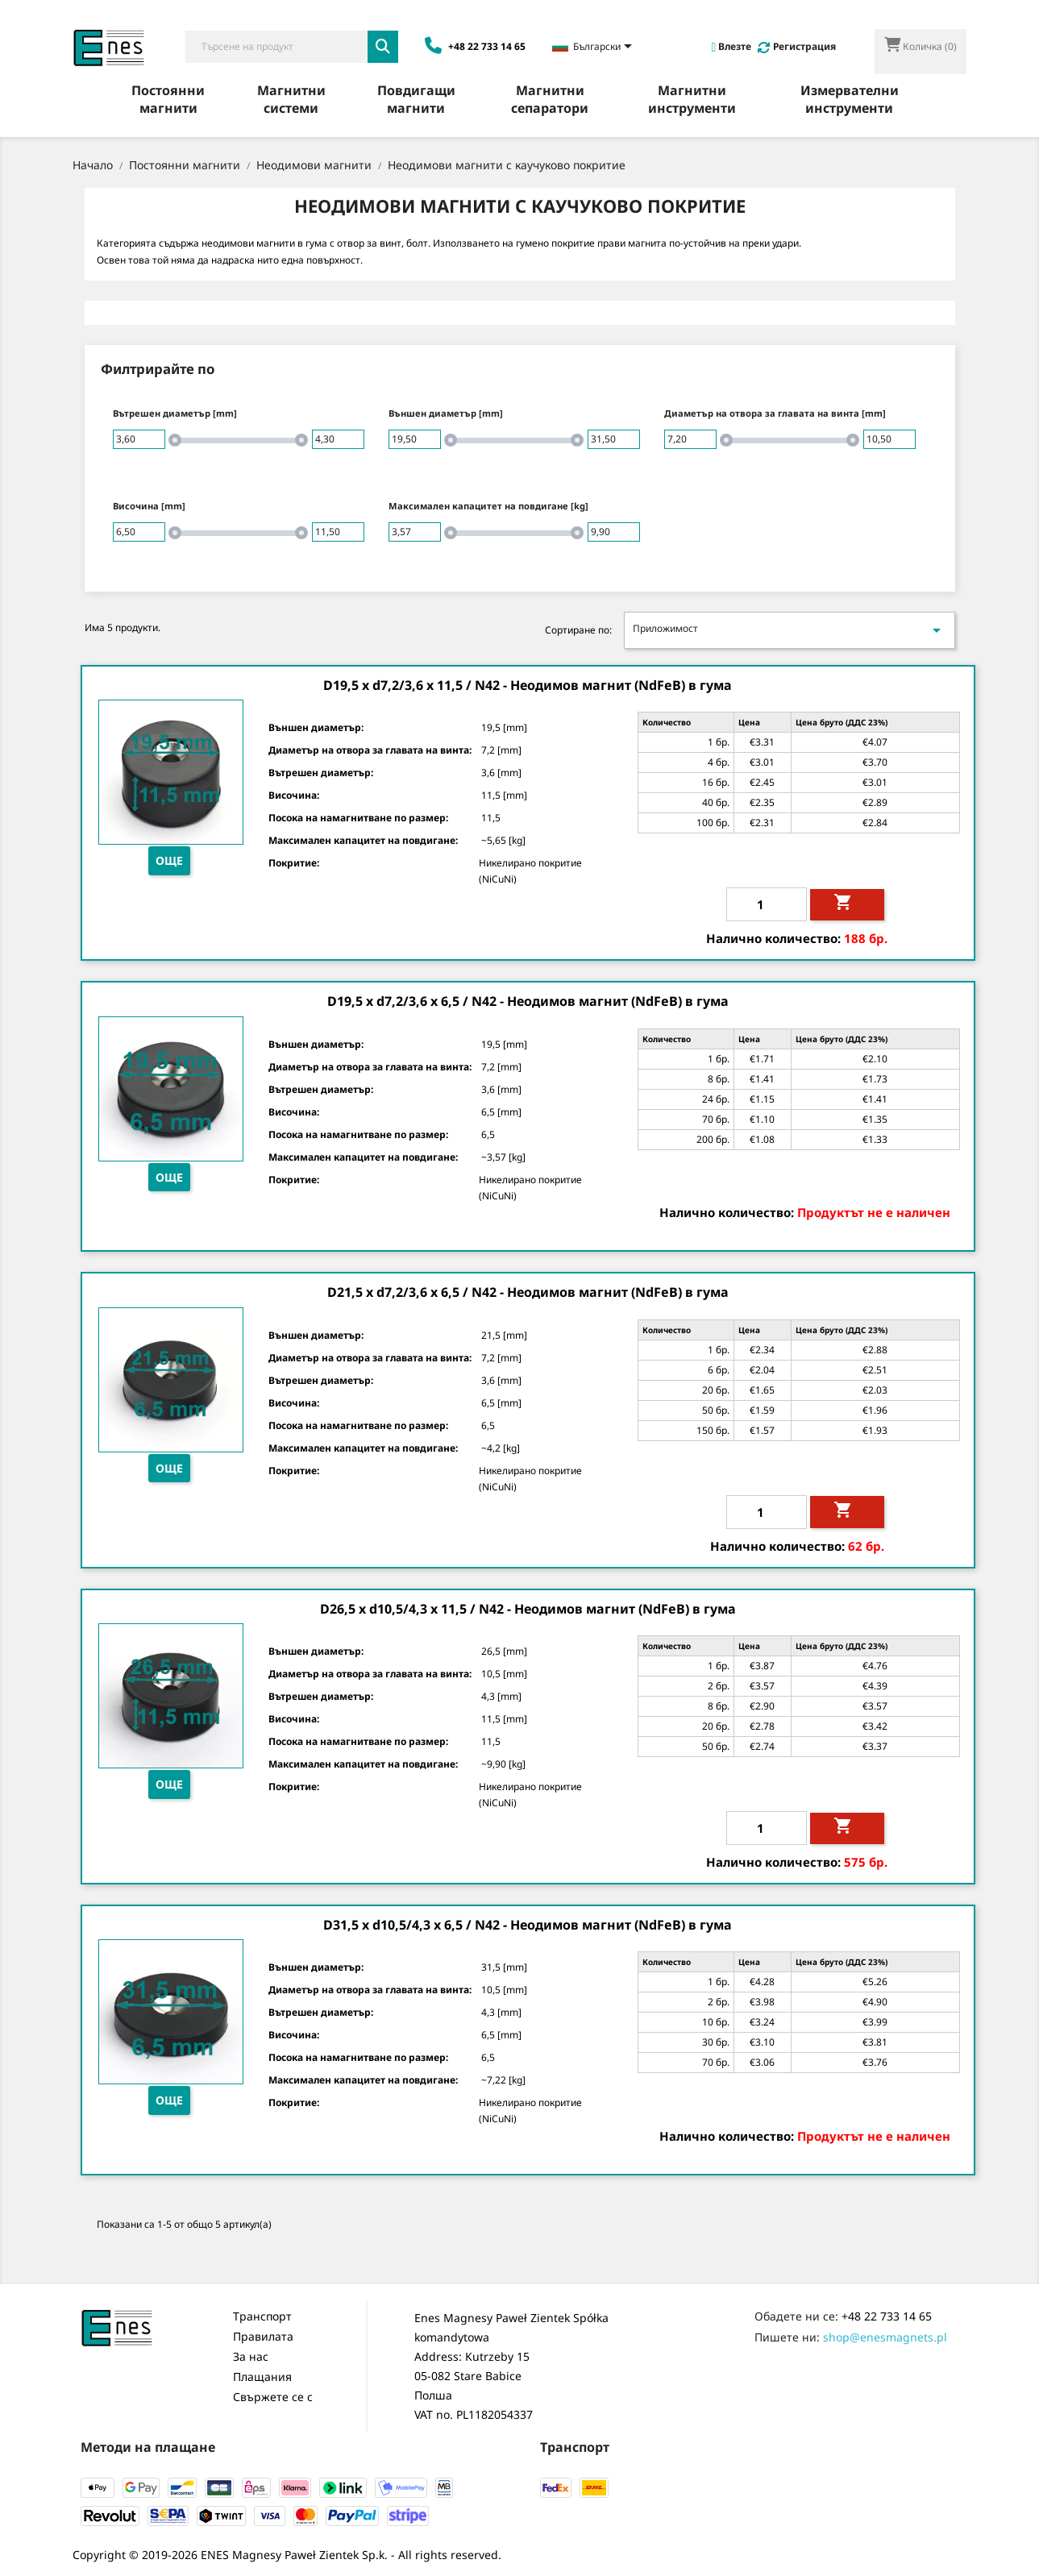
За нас (250, 2356)
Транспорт (262, 2316)
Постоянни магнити (168, 99)
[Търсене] (276, 47)
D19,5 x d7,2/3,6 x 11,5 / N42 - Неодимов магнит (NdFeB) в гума (527, 685)
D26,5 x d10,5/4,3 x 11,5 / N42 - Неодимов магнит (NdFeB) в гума (528, 1609)
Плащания (262, 2376)
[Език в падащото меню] (595, 47)
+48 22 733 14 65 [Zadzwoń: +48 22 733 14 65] (475, 46)
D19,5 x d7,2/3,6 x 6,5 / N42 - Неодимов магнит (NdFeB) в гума (528, 1001)
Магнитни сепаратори (549, 99)
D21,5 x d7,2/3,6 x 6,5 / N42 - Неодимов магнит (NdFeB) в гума (528, 1292)
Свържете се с (273, 2396)
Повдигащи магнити (416, 99)
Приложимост (789, 630)
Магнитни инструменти (692, 99)
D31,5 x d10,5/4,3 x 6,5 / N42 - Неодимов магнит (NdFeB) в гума (527, 1925)
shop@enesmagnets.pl (885, 2337)
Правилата (263, 2336)
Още (169, 860)
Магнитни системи (291, 99)
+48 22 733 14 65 (887, 2316)
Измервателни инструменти (849, 99)
